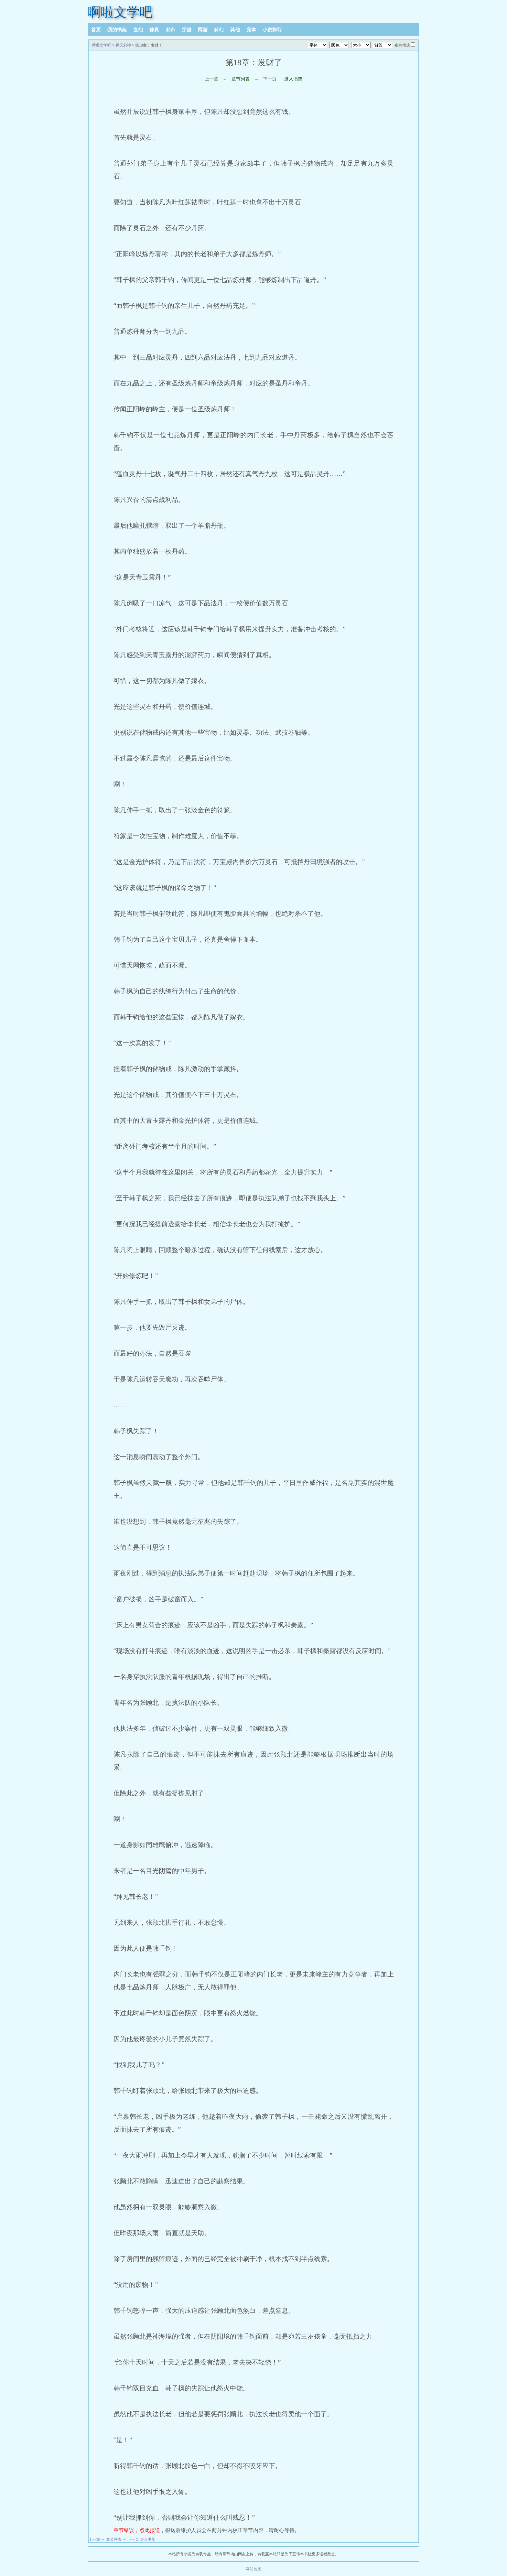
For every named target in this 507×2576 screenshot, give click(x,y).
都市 (170, 29)
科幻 (219, 29)
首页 (96, 29)
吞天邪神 (123, 45)
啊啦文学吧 (120, 12)
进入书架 (293, 79)
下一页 (269, 79)
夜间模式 (402, 45)
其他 (235, 29)
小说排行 (272, 29)
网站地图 (253, 2569)
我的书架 (117, 29)
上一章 (211, 79)
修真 (154, 29)
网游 (203, 29)
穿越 (186, 29)
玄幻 (138, 29)
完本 (251, 29)
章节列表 (241, 79)
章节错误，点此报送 (136, 2530)
